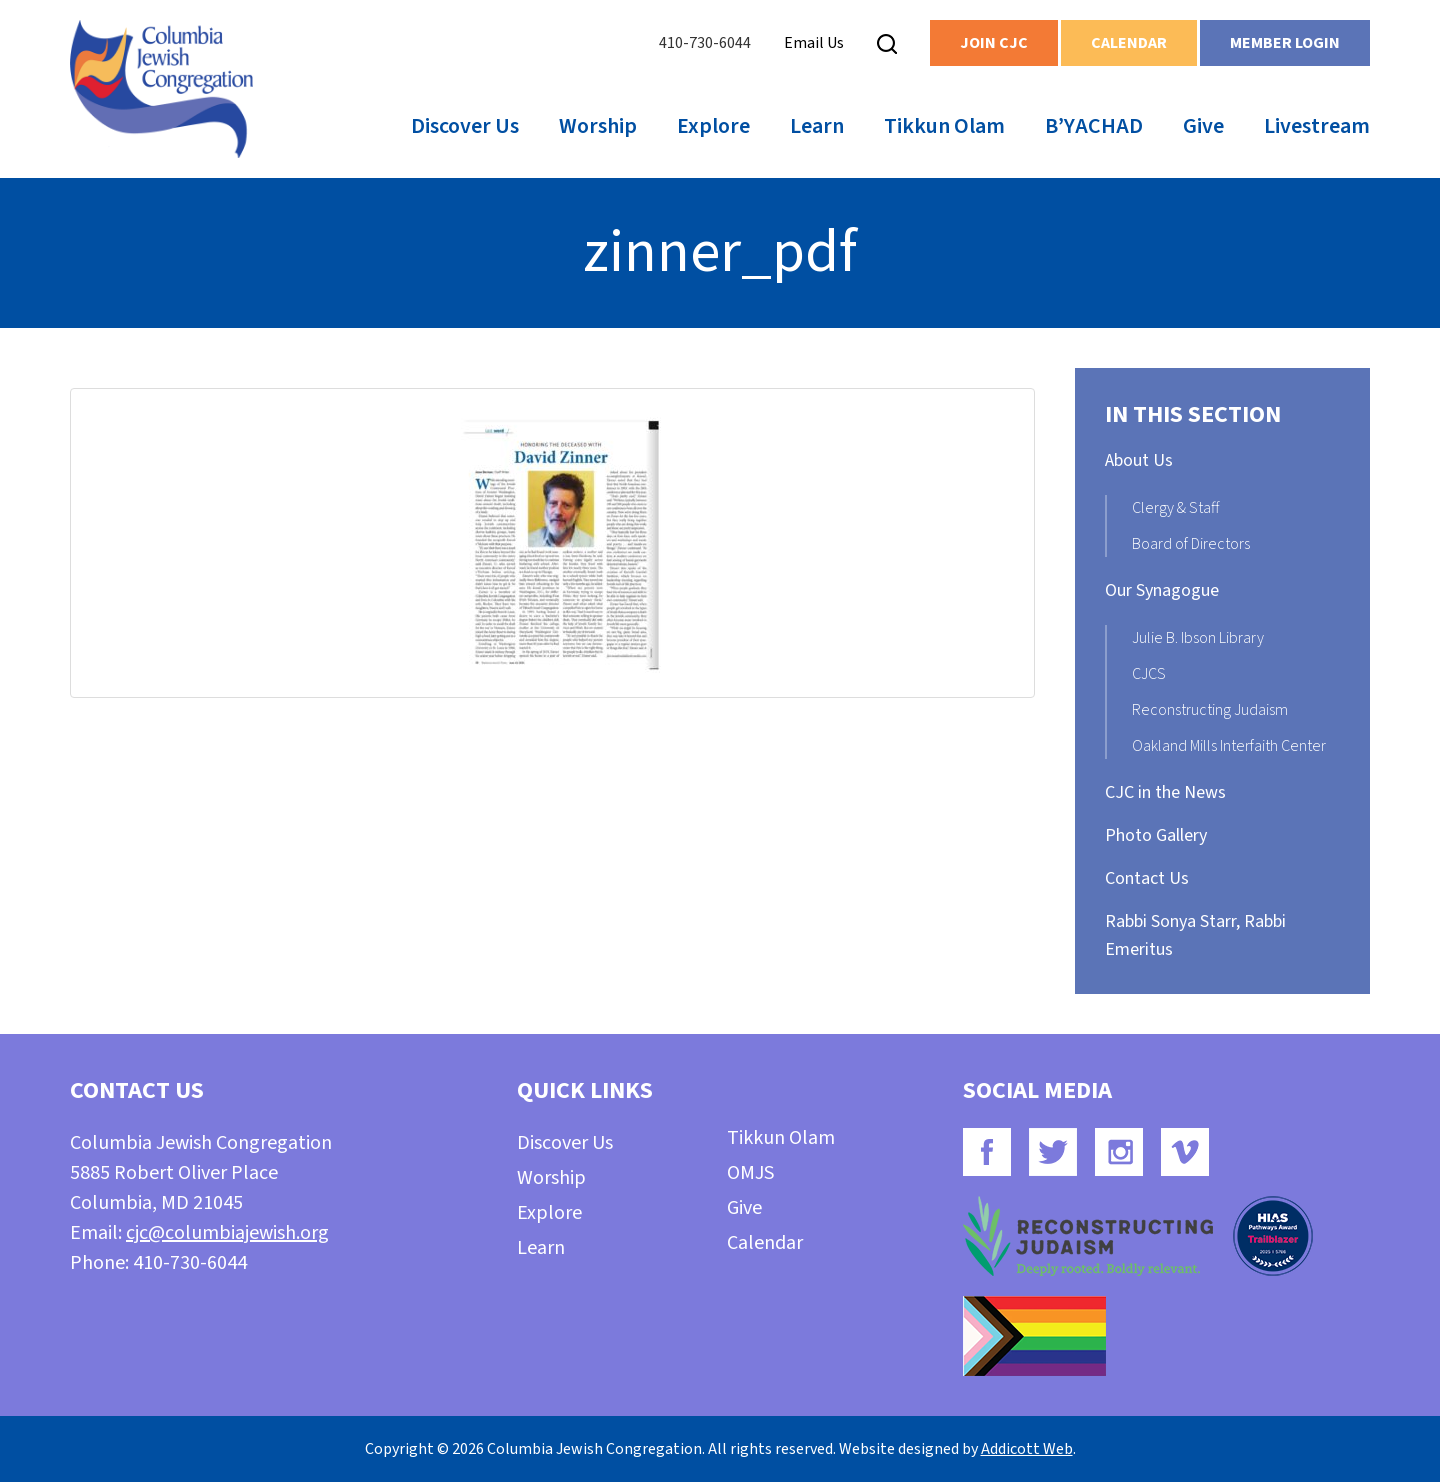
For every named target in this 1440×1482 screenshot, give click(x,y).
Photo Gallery (1156, 835)
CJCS (1149, 674)
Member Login (1285, 43)
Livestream (1317, 126)
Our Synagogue (1162, 590)
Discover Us (465, 126)
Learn (817, 126)
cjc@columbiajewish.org (227, 1233)
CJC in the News (1165, 792)
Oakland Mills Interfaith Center (1229, 746)
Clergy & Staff (1175, 508)
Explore (713, 126)
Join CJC (994, 43)
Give (1203, 126)
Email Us (814, 43)
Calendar (1129, 43)
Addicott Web (1027, 1449)
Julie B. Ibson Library (1198, 638)
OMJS (750, 1173)
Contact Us (1147, 878)
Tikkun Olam (944, 126)
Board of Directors (1191, 544)
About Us (1139, 460)
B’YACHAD (1094, 126)
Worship (598, 126)
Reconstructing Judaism (1210, 710)
